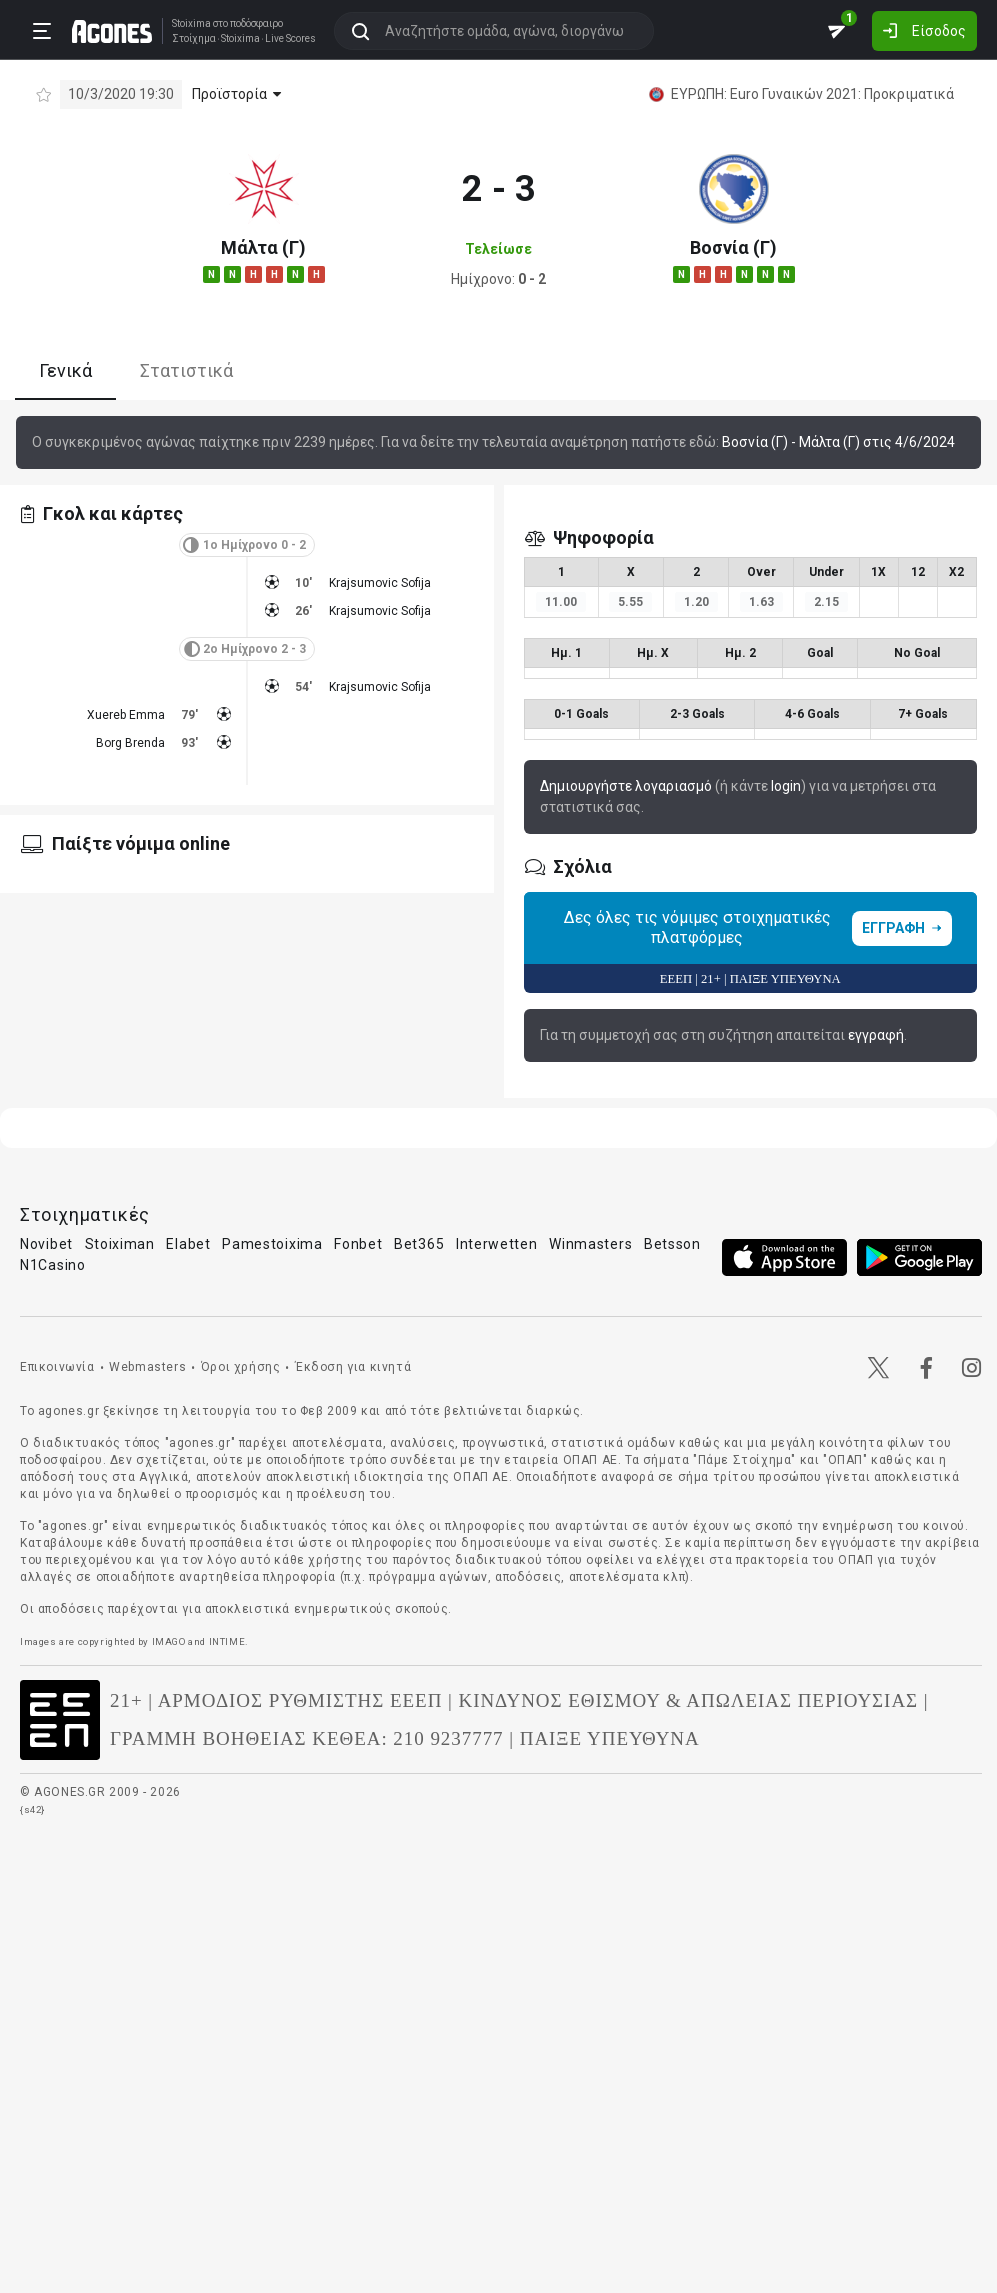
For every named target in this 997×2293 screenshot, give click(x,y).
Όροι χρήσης (241, 1367)
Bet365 (419, 1244)
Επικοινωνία (57, 1367)
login (786, 786)
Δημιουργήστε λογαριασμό (626, 786)
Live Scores (286, 38)
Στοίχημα (190, 38)
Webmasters (147, 1367)
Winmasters (590, 1244)
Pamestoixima (272, 1244)
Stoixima (187, 22)
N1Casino (53, 1265)
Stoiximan (120, 1244)
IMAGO (169, 1641)
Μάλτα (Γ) (263, 247)
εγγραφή (876, 1035)
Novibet (46, 1244)
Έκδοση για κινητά (353, 1367)
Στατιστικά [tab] (186, 370)
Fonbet (358, 1244)
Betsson (672, 1244)
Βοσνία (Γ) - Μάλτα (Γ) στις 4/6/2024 (838, 442)
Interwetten (497, 1244)
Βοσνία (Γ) (733, 247)
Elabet (188, 1244)
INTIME (227, 1641)
